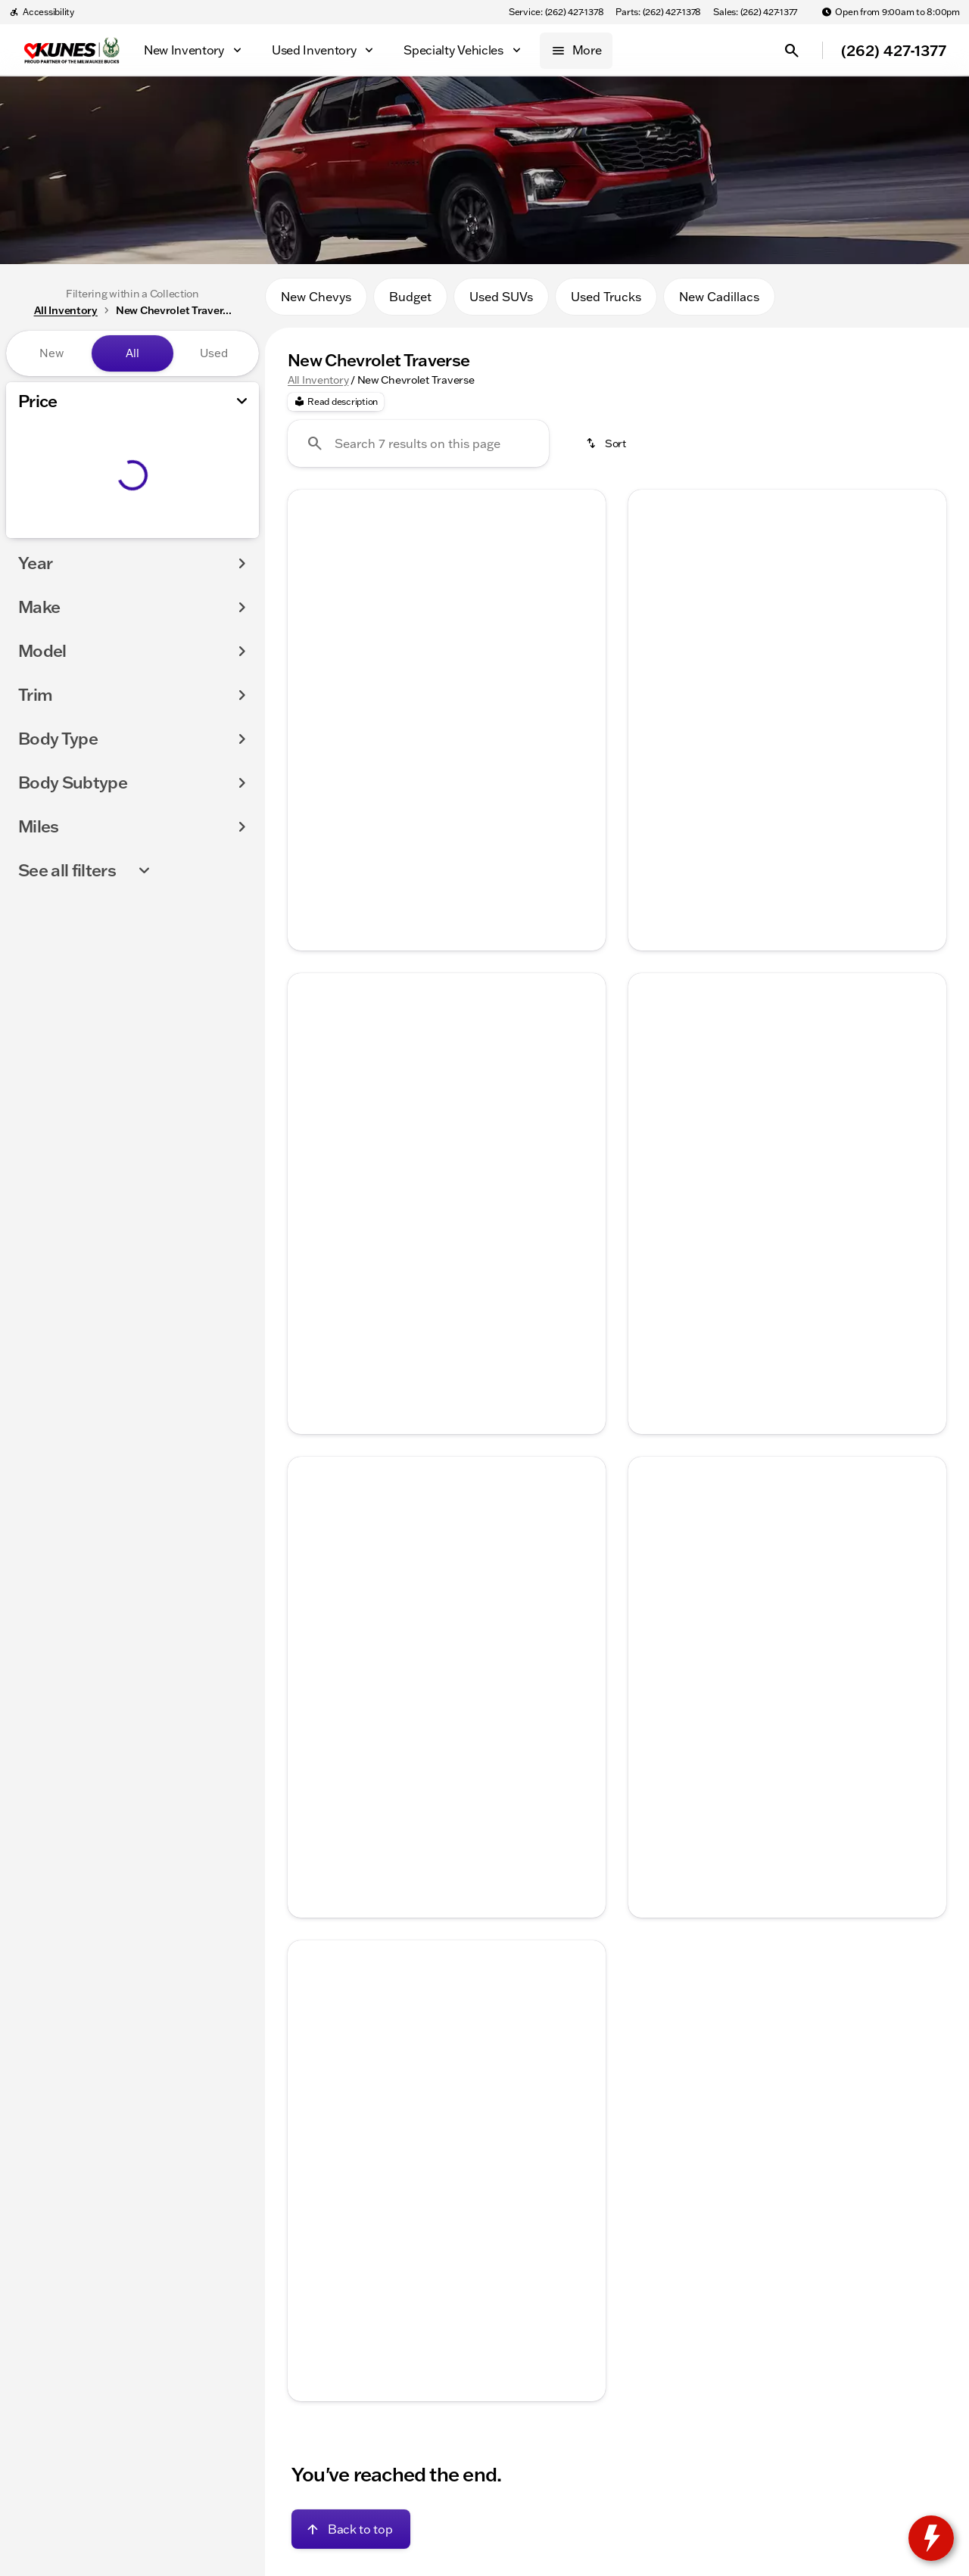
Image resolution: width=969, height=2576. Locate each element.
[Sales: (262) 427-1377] (755, 12)
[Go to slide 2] (422, 715)
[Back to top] (350, 2535)
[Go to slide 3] (444, 715)
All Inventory (318, 385)
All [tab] (132, 353)
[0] (48, 535)
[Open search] (792, 51)
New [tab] (51, 353)
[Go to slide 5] (490, 715)
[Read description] (336, 408)
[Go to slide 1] (399, 715)
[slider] (36, 457)
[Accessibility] (41, 12)
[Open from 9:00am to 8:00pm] (890, 12)
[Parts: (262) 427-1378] (658, 12)
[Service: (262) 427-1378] (556, 12)
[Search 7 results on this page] (418, 449)
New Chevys (316, 302)
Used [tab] (214, 353)
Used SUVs (501, 302)
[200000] (206, 535)
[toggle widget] (931, 2538)
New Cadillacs (719, 302)
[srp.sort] (607, 449)
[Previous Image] (309, 614)
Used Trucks (606, 302)
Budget (410, 302)
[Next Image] (584, 614)
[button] (311, 615)
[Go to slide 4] (467, 715)
